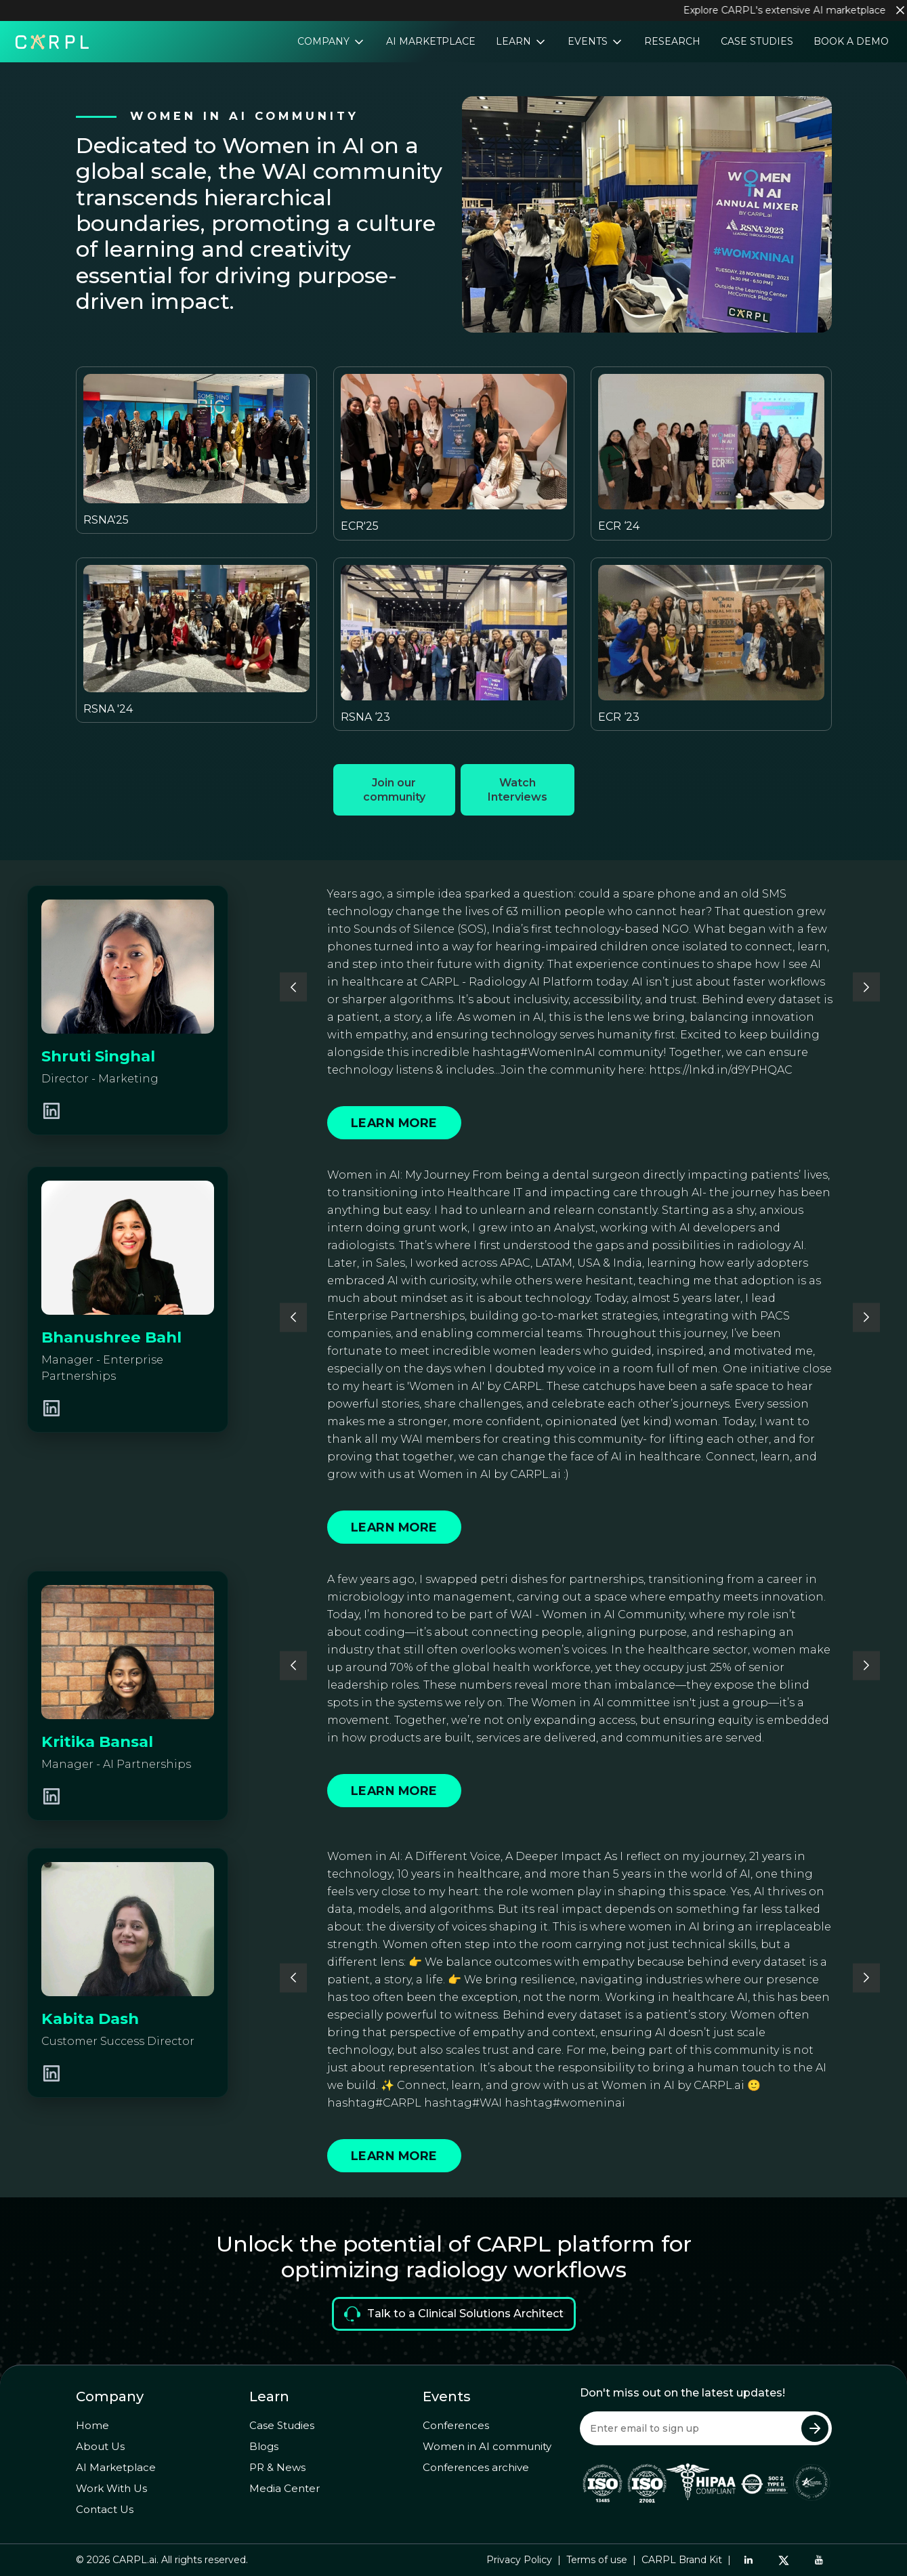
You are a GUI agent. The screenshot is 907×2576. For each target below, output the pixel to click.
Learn (515, 41)
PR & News (277, 2467)
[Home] (52, 41)
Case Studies (757, 41)
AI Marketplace (431, 41)
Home (92, 2425)
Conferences (456, 2425)
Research (672, 41)
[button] (293, 987)
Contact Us (104, 2509)
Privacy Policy (519, 2560)
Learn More (394, 1123)
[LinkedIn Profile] (51, 1111)
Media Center (284, 2488)
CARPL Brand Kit (681, 2560)
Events (589, 41)
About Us (100, 2446)
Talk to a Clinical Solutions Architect (454, 2314)
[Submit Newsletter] (814, 2428)
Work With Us (111, 2488)
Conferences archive (476, 2467)
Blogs (263, 2446)
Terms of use (596, 2560)
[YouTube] (819, 2559)
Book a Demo (851, 41)
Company (324, 41)
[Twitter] (784, 2560)
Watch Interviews (517, 789)
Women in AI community (487, 2446)
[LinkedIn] (748, 2559)
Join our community (394, 789)
